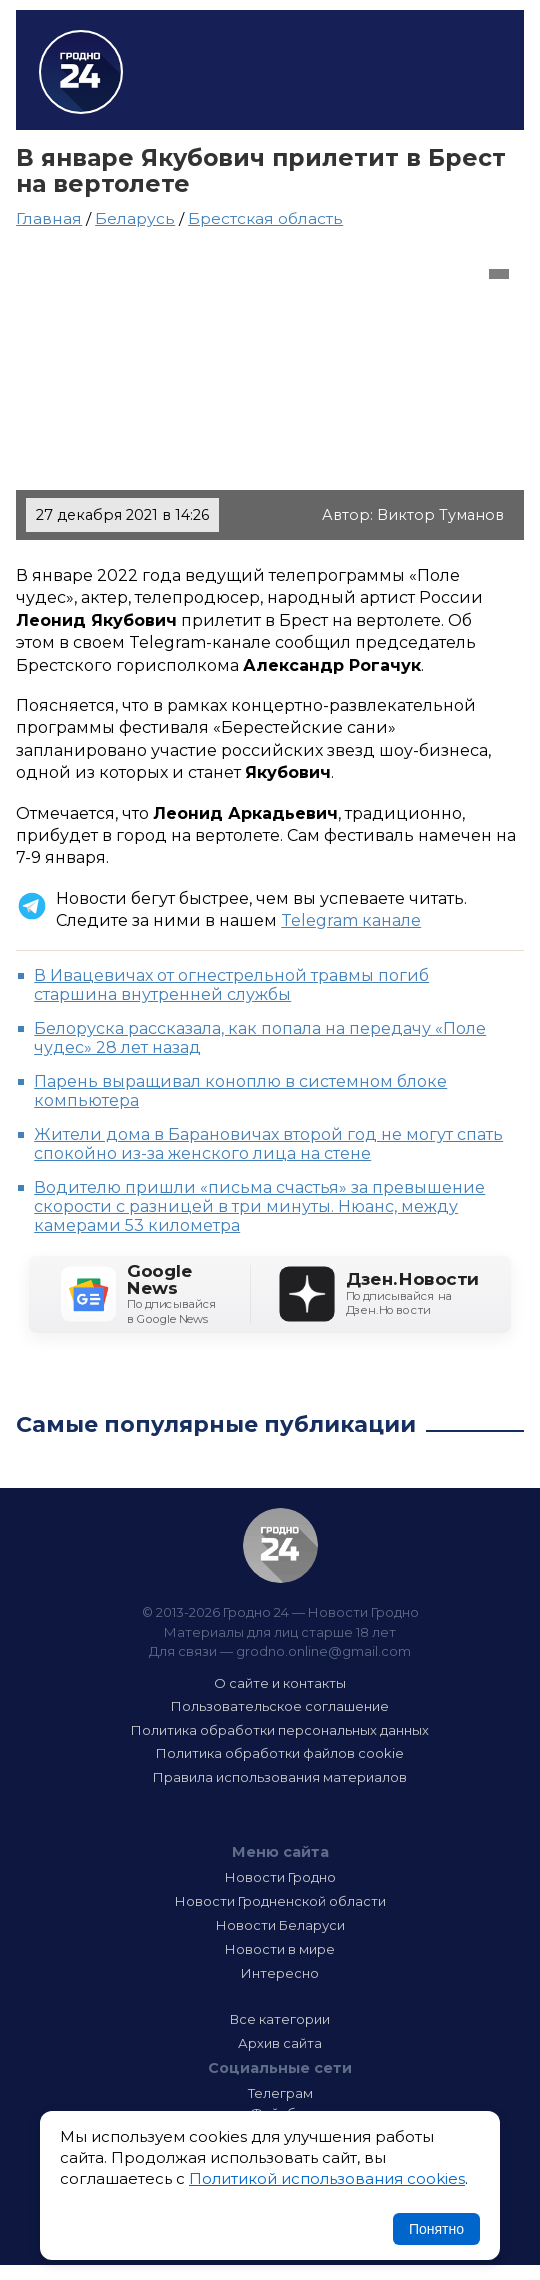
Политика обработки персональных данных (280, 1730)
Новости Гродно (280, 1877)
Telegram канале (351, 920)
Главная (49, 218)
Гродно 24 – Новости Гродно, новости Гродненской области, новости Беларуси (81, 72)
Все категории (280, 2019)
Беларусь (135, 218)
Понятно (436, 2229)
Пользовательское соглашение (280, 1706)
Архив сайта (280, 2043)
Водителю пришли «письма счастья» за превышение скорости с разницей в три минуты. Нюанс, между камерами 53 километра (259, 1206)
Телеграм (280, 2093)
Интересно (280, 1973)
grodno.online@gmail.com (323, 1651)
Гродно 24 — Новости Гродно (280, 1545)
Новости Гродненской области (280, 1901)
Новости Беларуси (280, 1925)
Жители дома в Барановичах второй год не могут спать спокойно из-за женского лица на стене (268, 1144)
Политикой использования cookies (327, 2178)
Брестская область (265, 218)
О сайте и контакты (280, 1683)
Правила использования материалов (280, 1777)
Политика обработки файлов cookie (280, 1753)
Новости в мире (280, 1949)
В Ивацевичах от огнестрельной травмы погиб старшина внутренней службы (231, 985)
